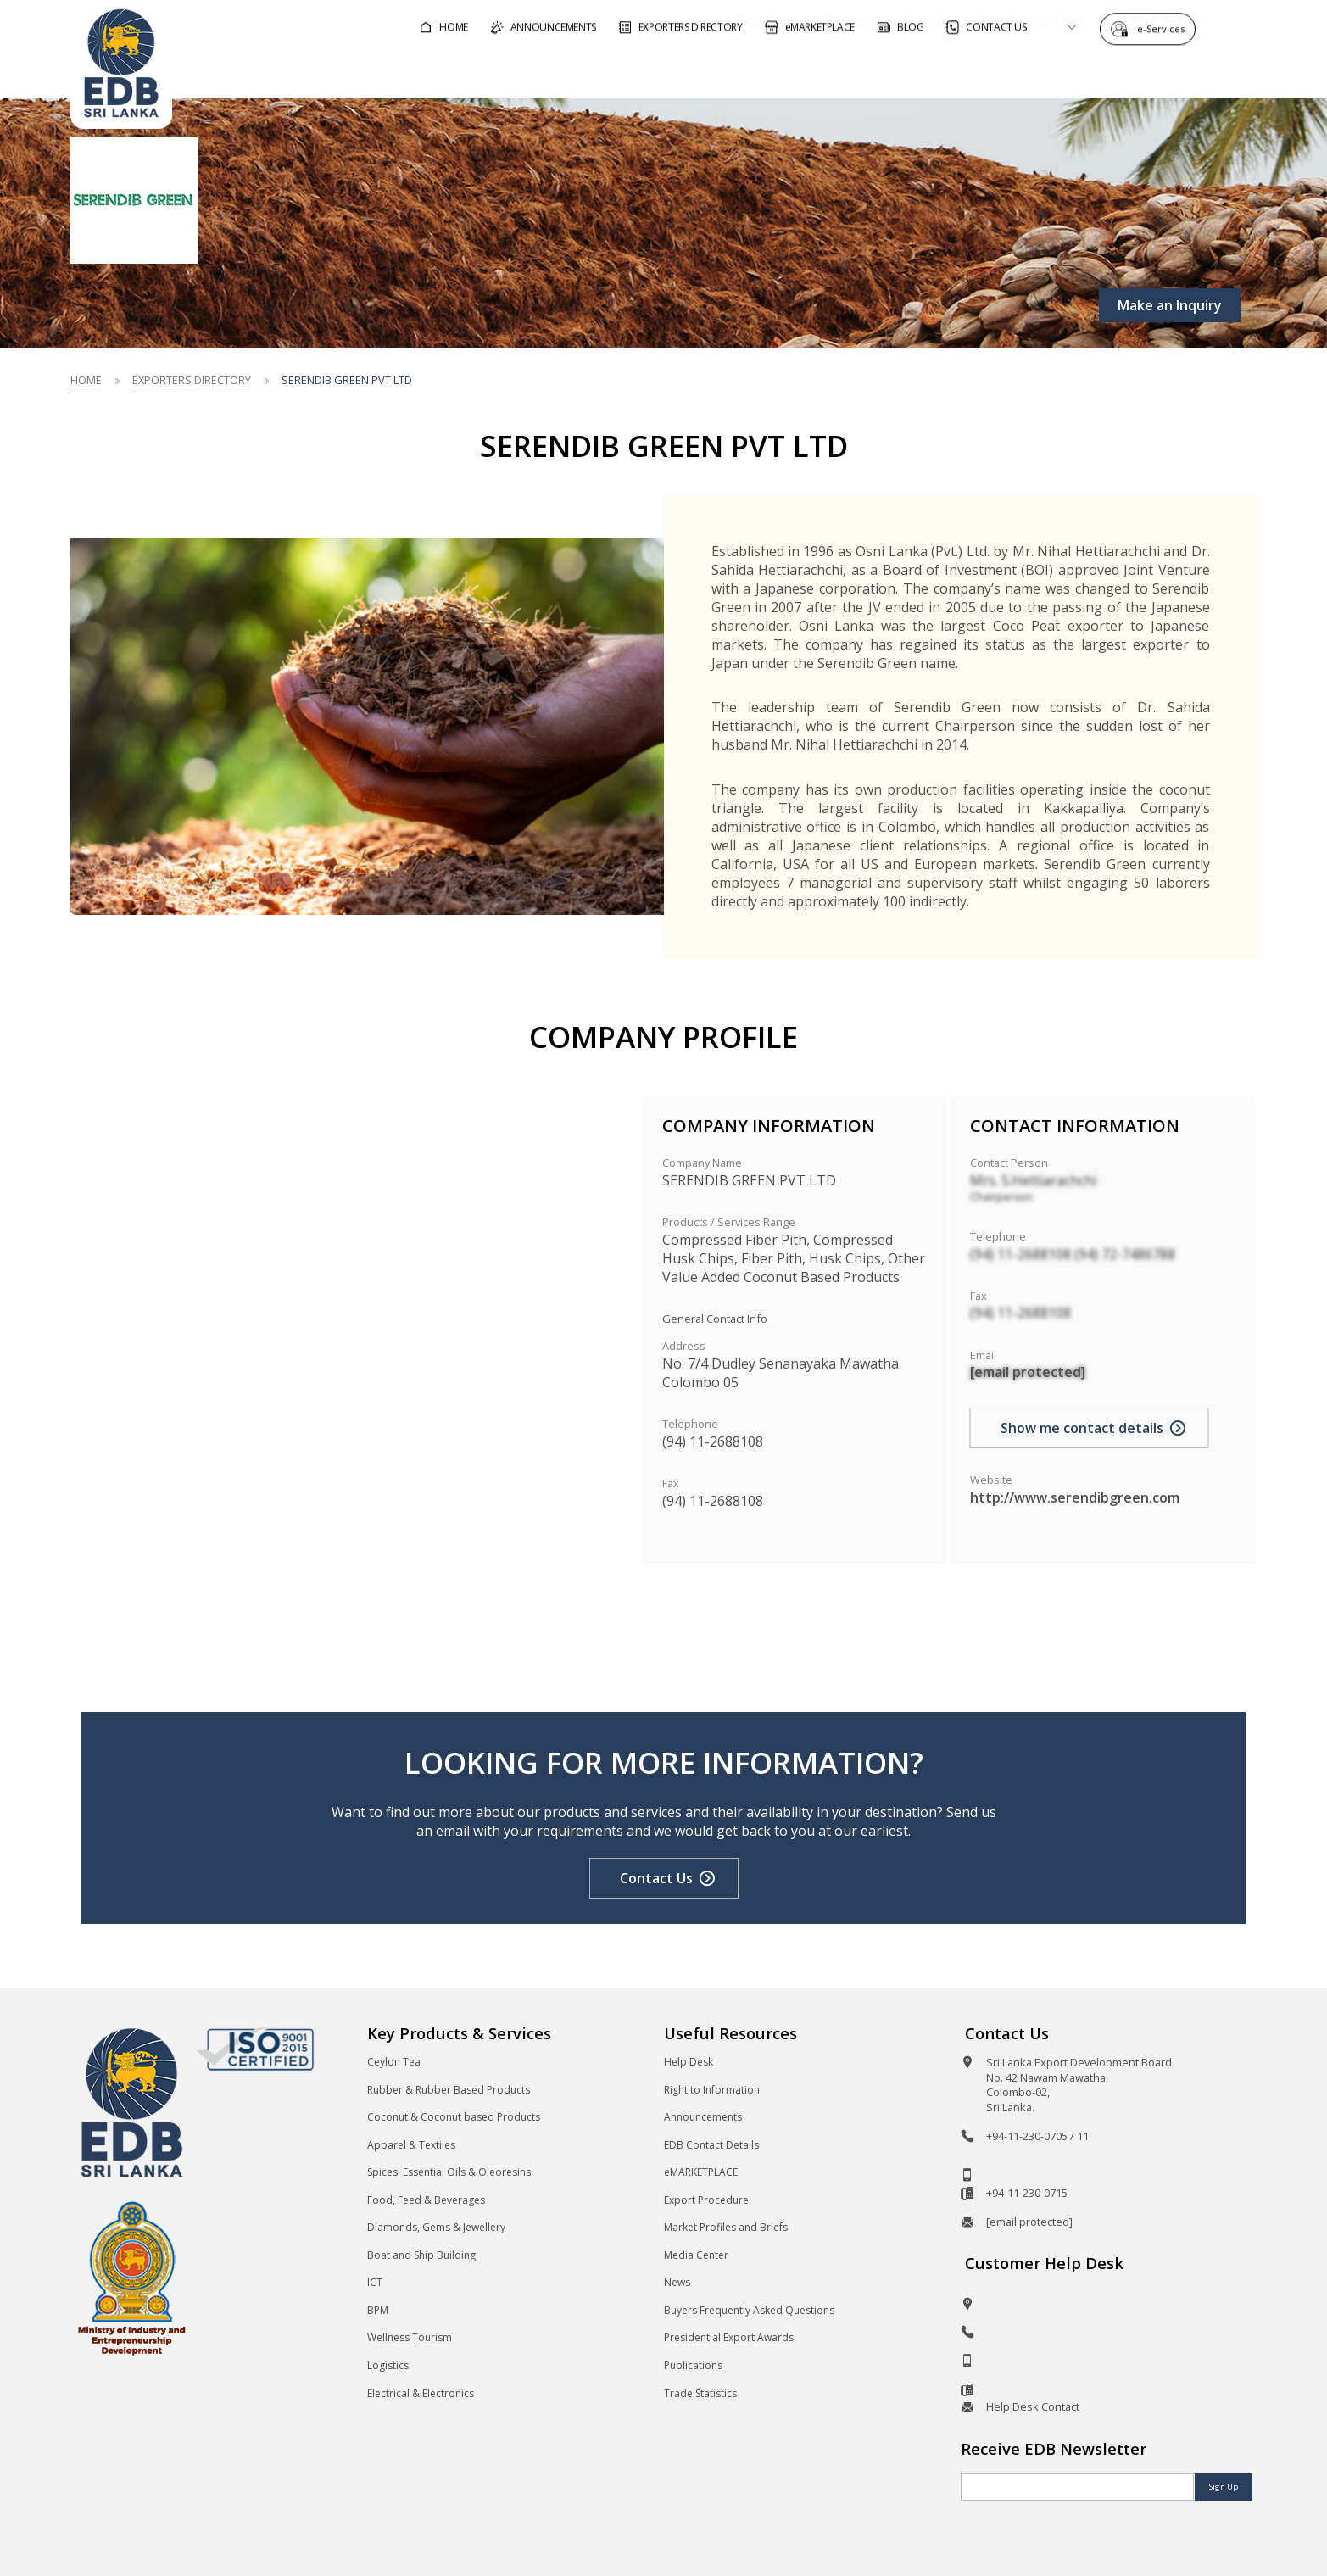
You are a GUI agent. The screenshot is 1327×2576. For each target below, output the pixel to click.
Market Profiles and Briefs (726, 2227)
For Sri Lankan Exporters (945, 70)
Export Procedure (706, 2200)
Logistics (388, 2365)
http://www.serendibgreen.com (1074, 1497)
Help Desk (688, 2062)
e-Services (1165, 27)
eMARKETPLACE (701, 2172)
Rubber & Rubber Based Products (448, 2090)
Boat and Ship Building (421, 2255)
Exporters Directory (191, 380)
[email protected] (1027, 1372)
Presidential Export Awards (729, 2337)
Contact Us (656, 1878)
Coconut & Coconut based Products (453, 2117)
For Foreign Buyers (758, 70)
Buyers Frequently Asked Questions (749, 2310)
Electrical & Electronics (420, 2393)
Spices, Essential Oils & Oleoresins (449, 2172)
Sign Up (1223, 2486)
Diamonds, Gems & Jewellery (436, 2227)
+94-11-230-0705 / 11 (1037, 2136)
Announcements (703, 2117)
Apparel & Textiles (411, 2145)
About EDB (1105, 70)
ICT (374, 2282)
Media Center (696, 2255)
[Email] (1077, 2487)
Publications (693, 2365)
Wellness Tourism (409, 2337)
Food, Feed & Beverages (426, 2200)
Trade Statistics (700, 2393)
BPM (377, 2310)
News (677, 2282)
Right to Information (712, 2090)
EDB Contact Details (711, 2145)
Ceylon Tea (394, 2062)
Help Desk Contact (1032, 2406)
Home (86, 380)
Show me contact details (1082, 1428)
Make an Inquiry (1170, 305)
